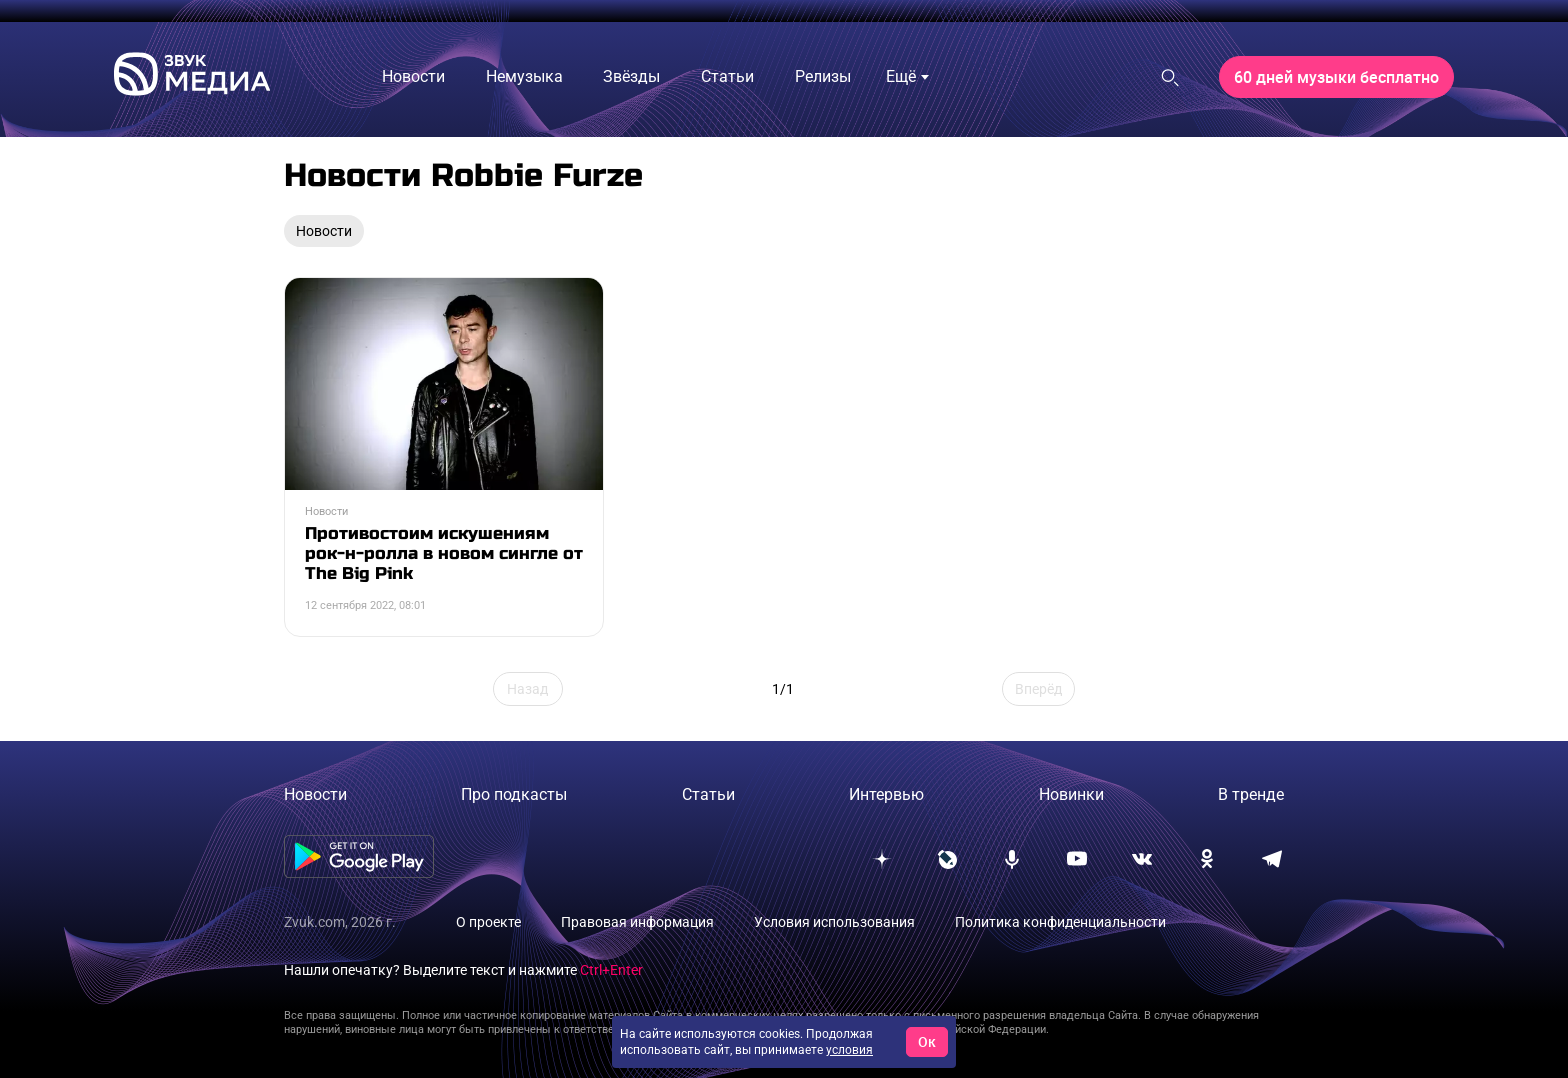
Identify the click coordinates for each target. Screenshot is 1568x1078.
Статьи (708, 794)
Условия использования (834, 922)
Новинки (1071, 794)
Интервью (886, 794)
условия (849, 1050)
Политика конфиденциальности (1060, 922)
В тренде (1251, 794)
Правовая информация (637, 922)
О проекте (488, 922)
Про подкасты (514, 794)
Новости (315, 794)
